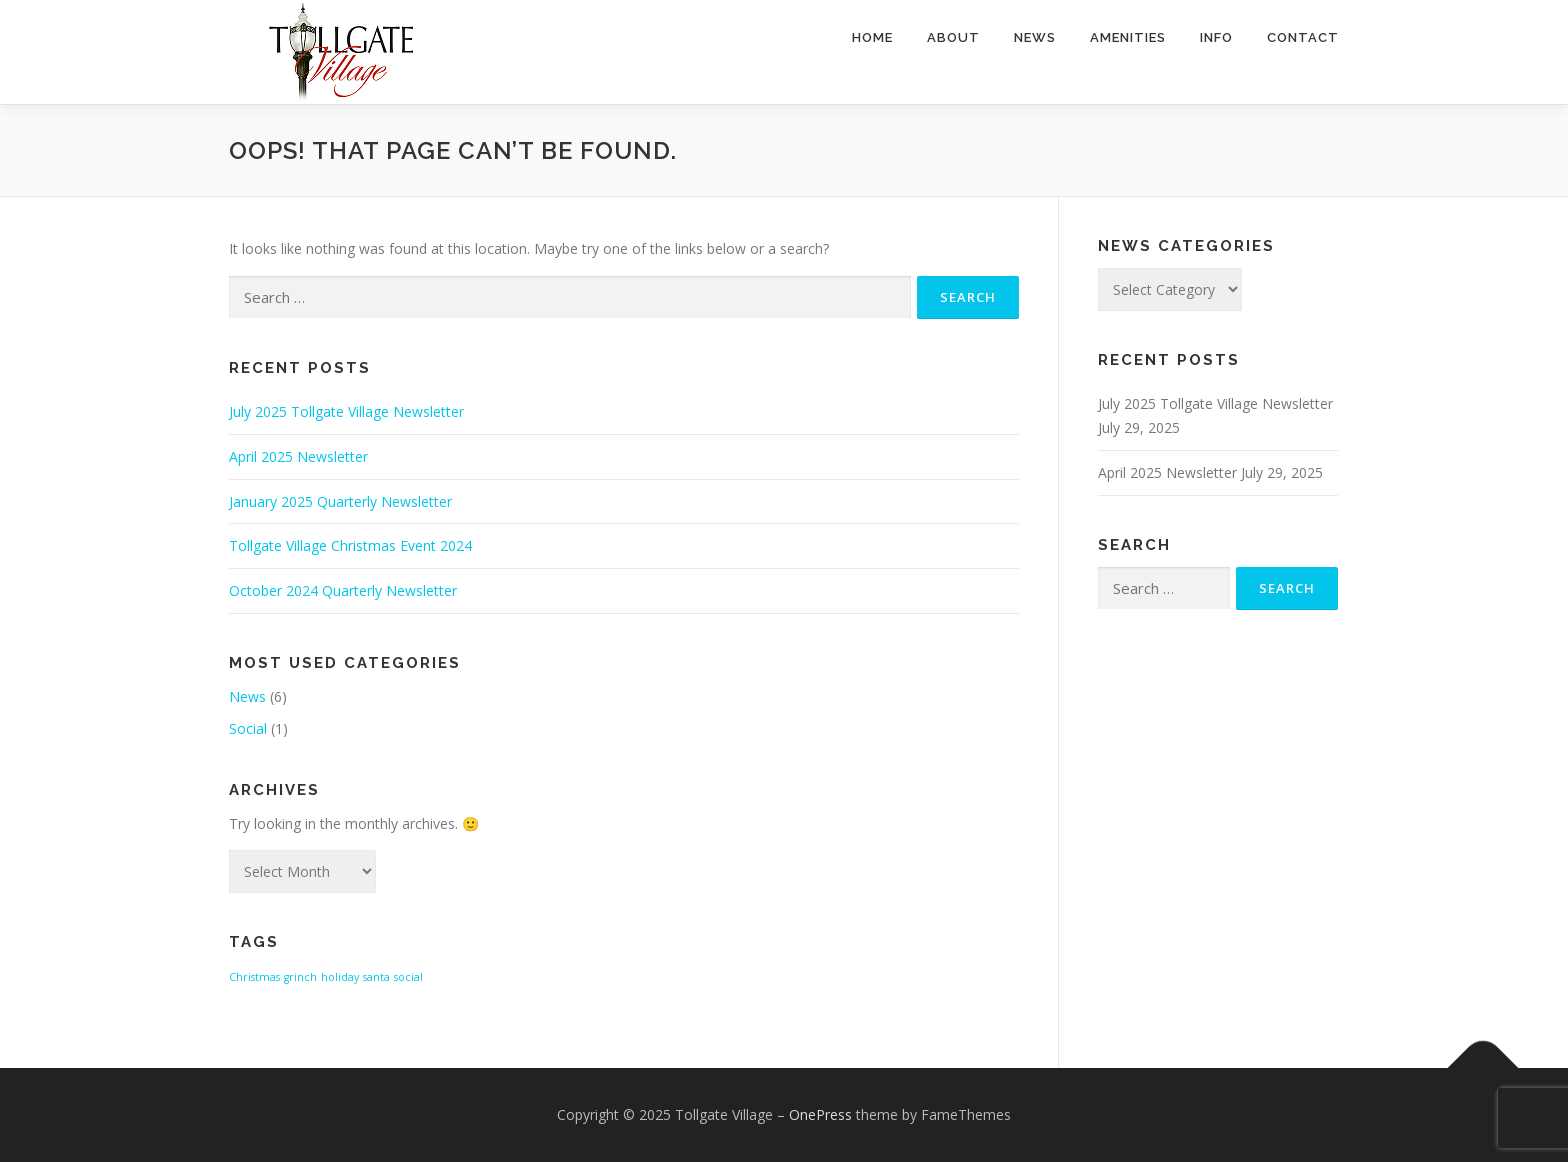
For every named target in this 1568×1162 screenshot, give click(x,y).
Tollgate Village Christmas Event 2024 (350, 545)
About (953, 37)
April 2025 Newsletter (298, 456)
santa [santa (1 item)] (376, 977)
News (1035, 37)
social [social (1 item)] (408, 977)
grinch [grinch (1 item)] (300, 977)
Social (248, 728)
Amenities (1128, 37)
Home (872, 37)
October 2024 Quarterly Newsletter (343, 590)
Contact (1303, 37)
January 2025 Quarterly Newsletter (340, 501)
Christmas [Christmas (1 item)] (254, 977)
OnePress (820, 1114)
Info (1216, 37)
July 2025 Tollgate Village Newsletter (346, 411)
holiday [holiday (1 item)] (340, 977)
